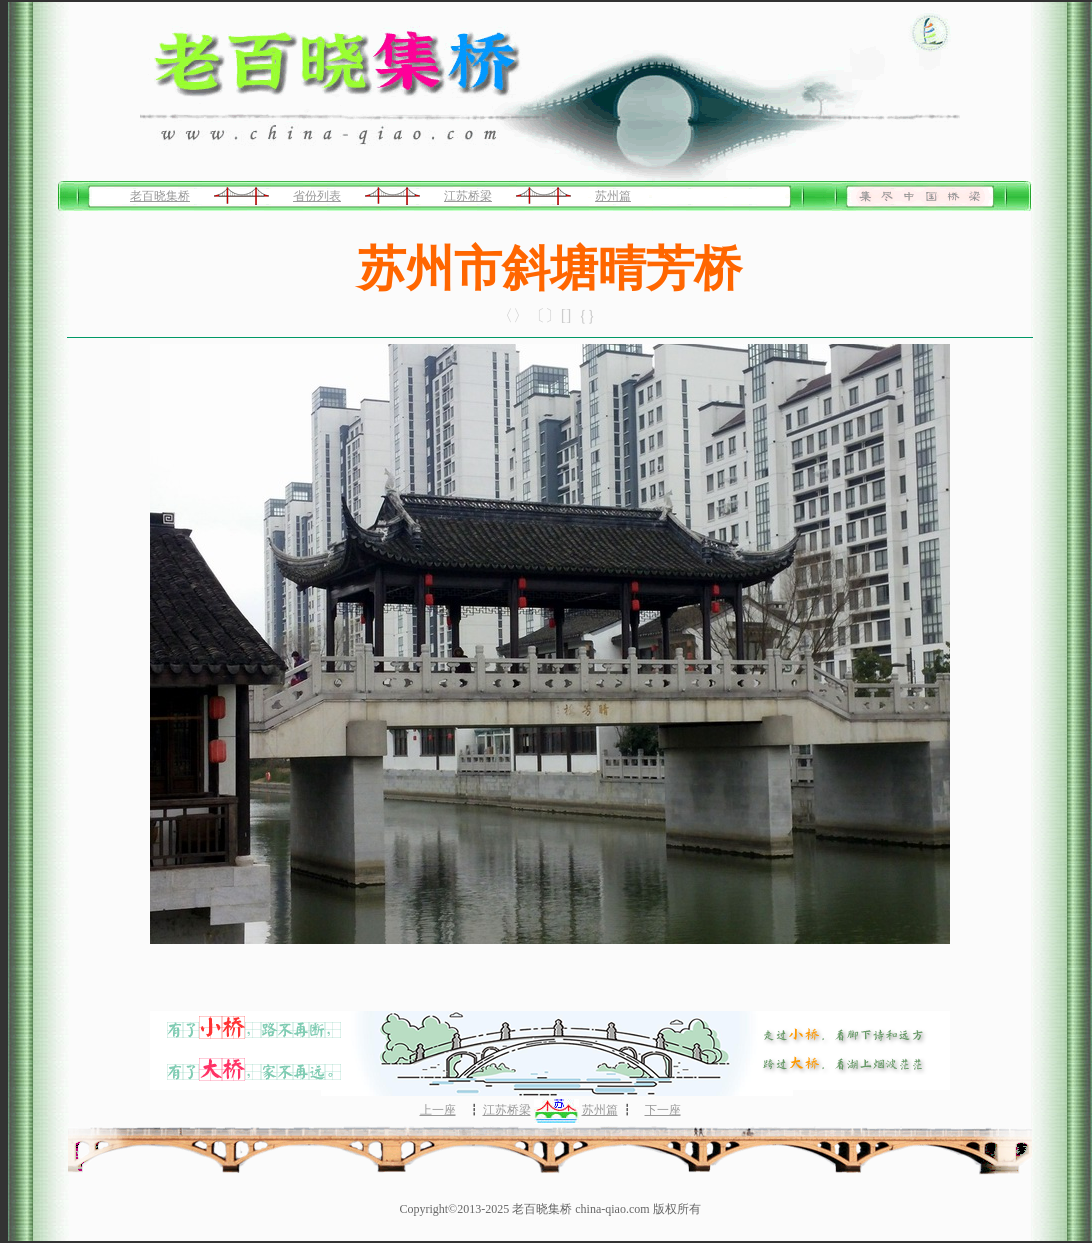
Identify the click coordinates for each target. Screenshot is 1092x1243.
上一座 (438, 1110)
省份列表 (317, 196)
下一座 (663, 1110)
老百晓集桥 (160, 196)
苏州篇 (613, 196)
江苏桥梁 (468, 196)
